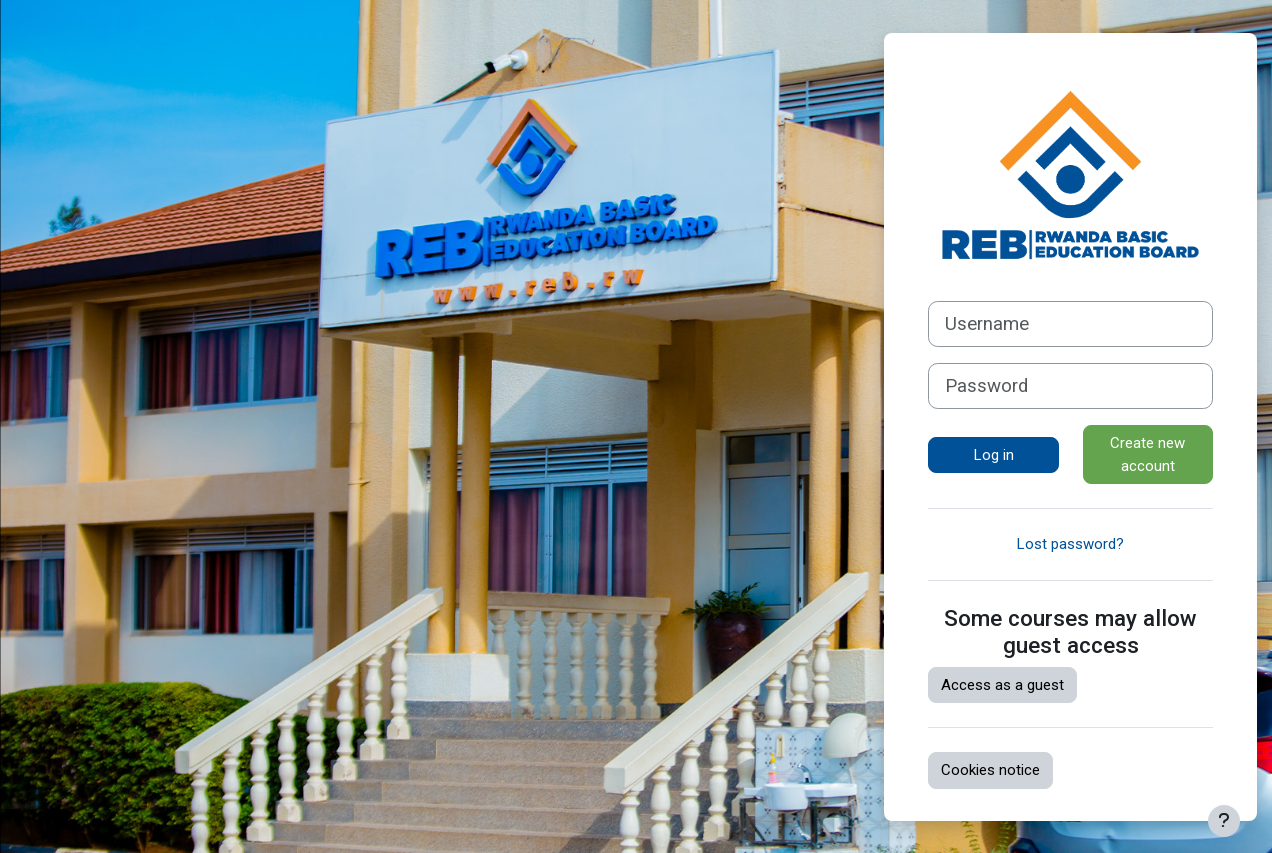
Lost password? (1070, 544)
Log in (994, 455)
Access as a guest (1002, 685)
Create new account (1147, 454)
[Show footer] (1224, 821)
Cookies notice (990, 770)
